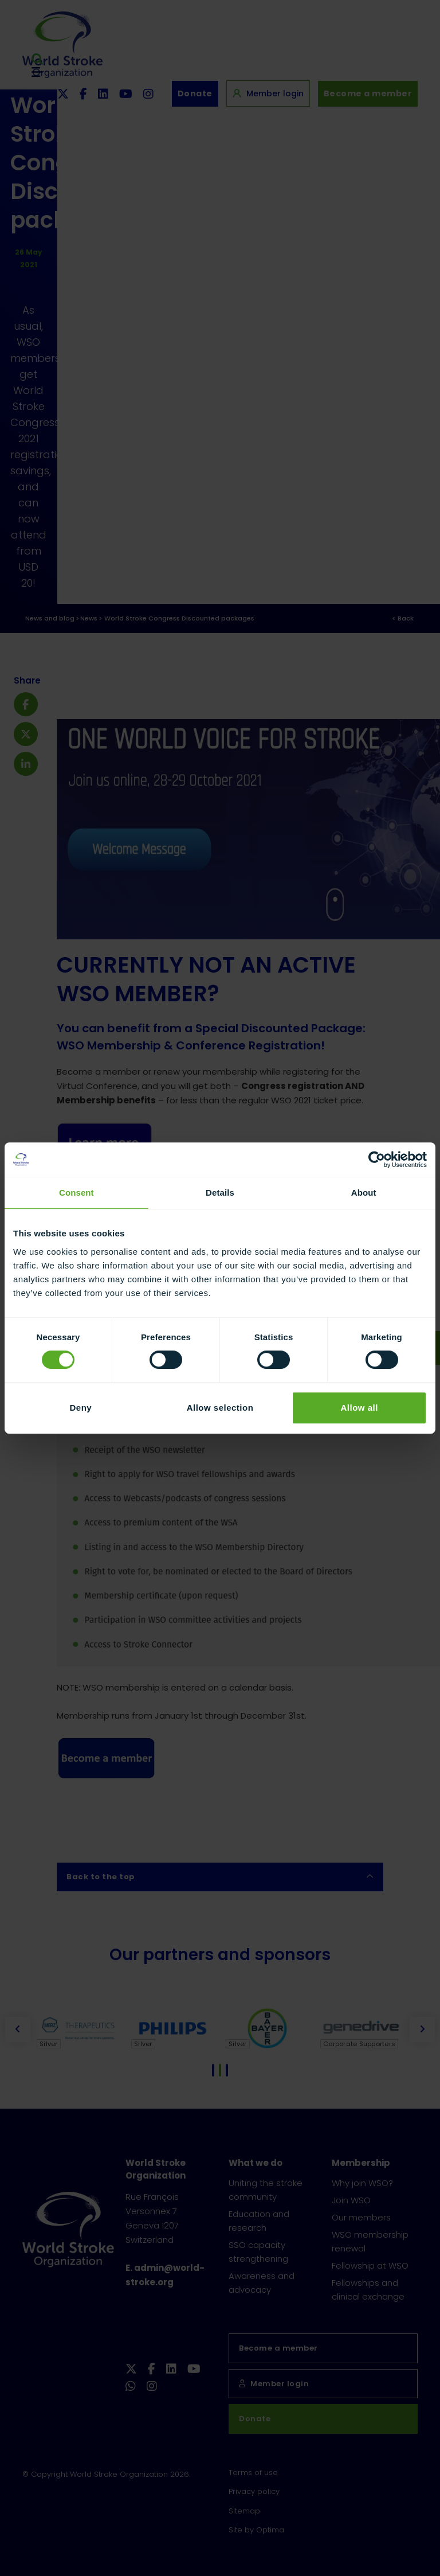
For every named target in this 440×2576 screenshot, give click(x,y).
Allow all (359, 1407)
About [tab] (363, 1192)
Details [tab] (220, 1192)
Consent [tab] (76, 1192)
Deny (80, 1407)
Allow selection (220, 1407)
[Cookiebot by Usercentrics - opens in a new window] (377, 1159)
